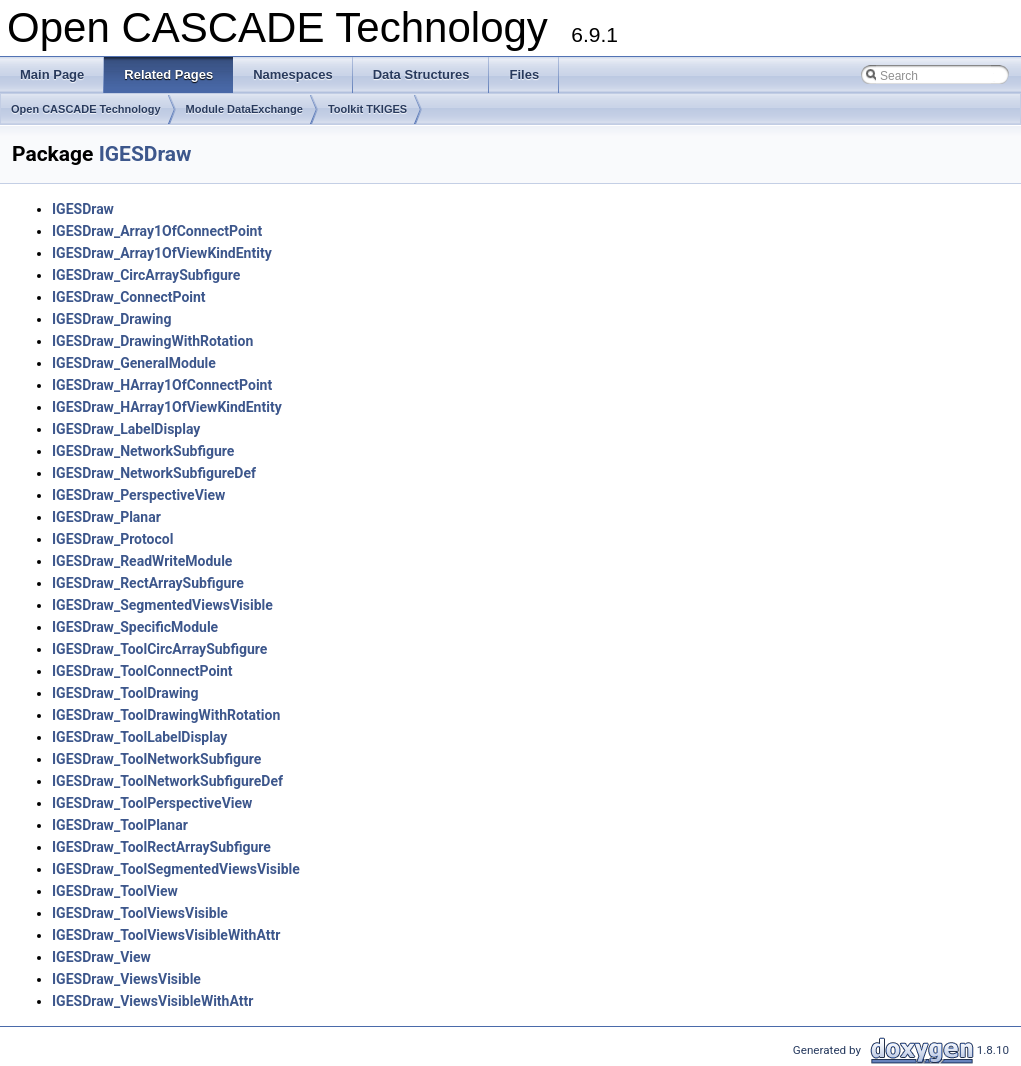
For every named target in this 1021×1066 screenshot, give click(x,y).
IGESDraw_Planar (106, 517)
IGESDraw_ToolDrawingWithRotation (166, 715)
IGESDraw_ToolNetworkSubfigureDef (167, 781)
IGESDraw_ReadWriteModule (142, 561)
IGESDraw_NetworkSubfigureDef (154, 473)
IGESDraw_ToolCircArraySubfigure (159, 649)
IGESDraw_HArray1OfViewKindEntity (167, 407)
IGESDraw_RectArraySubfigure (148, 583)
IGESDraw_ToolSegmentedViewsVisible (176, 869)
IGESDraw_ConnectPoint (129, 297)
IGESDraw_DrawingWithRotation (152, 341)
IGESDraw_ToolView (115, 891)
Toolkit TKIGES (367, 109)
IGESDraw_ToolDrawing (125, 693)
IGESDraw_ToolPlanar (120, 825)
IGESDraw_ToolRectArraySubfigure (161, 847)
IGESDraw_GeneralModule (134, 363)
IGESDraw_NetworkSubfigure (143, 451)
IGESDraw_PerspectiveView (138, 495)
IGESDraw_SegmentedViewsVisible (162, 605)
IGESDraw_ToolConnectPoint (142, 671)
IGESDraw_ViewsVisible (126, 979)
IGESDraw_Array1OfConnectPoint (157, 231)
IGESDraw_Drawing (111, 319)
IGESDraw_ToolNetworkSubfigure (156, 759)
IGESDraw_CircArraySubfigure (146, 275)
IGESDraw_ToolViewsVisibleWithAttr (166, 935)
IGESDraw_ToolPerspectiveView (152, 803)
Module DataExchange (244, 109)
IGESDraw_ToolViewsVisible (140, 913)
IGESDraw (145, 154)
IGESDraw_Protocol (112, 539)
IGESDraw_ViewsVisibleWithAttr (152, 1001)
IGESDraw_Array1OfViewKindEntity (162, 253)
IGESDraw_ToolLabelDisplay (139, 737)
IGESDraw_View (101, 957)
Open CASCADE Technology (86, 109)
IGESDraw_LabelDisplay (126, 429)
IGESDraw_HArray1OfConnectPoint (162, 385)
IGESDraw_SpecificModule (135, 627)
